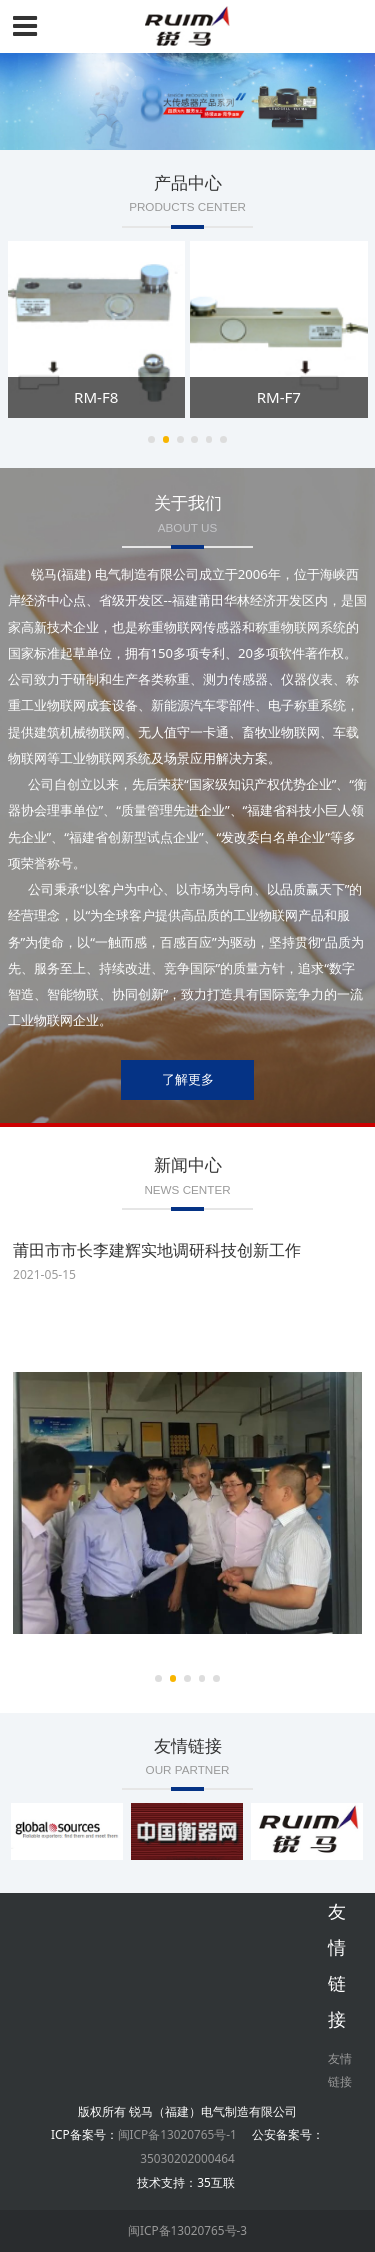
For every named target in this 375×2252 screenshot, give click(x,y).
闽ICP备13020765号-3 (187, 2230)
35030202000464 (187, 2158)
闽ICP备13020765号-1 (177, 2134)
